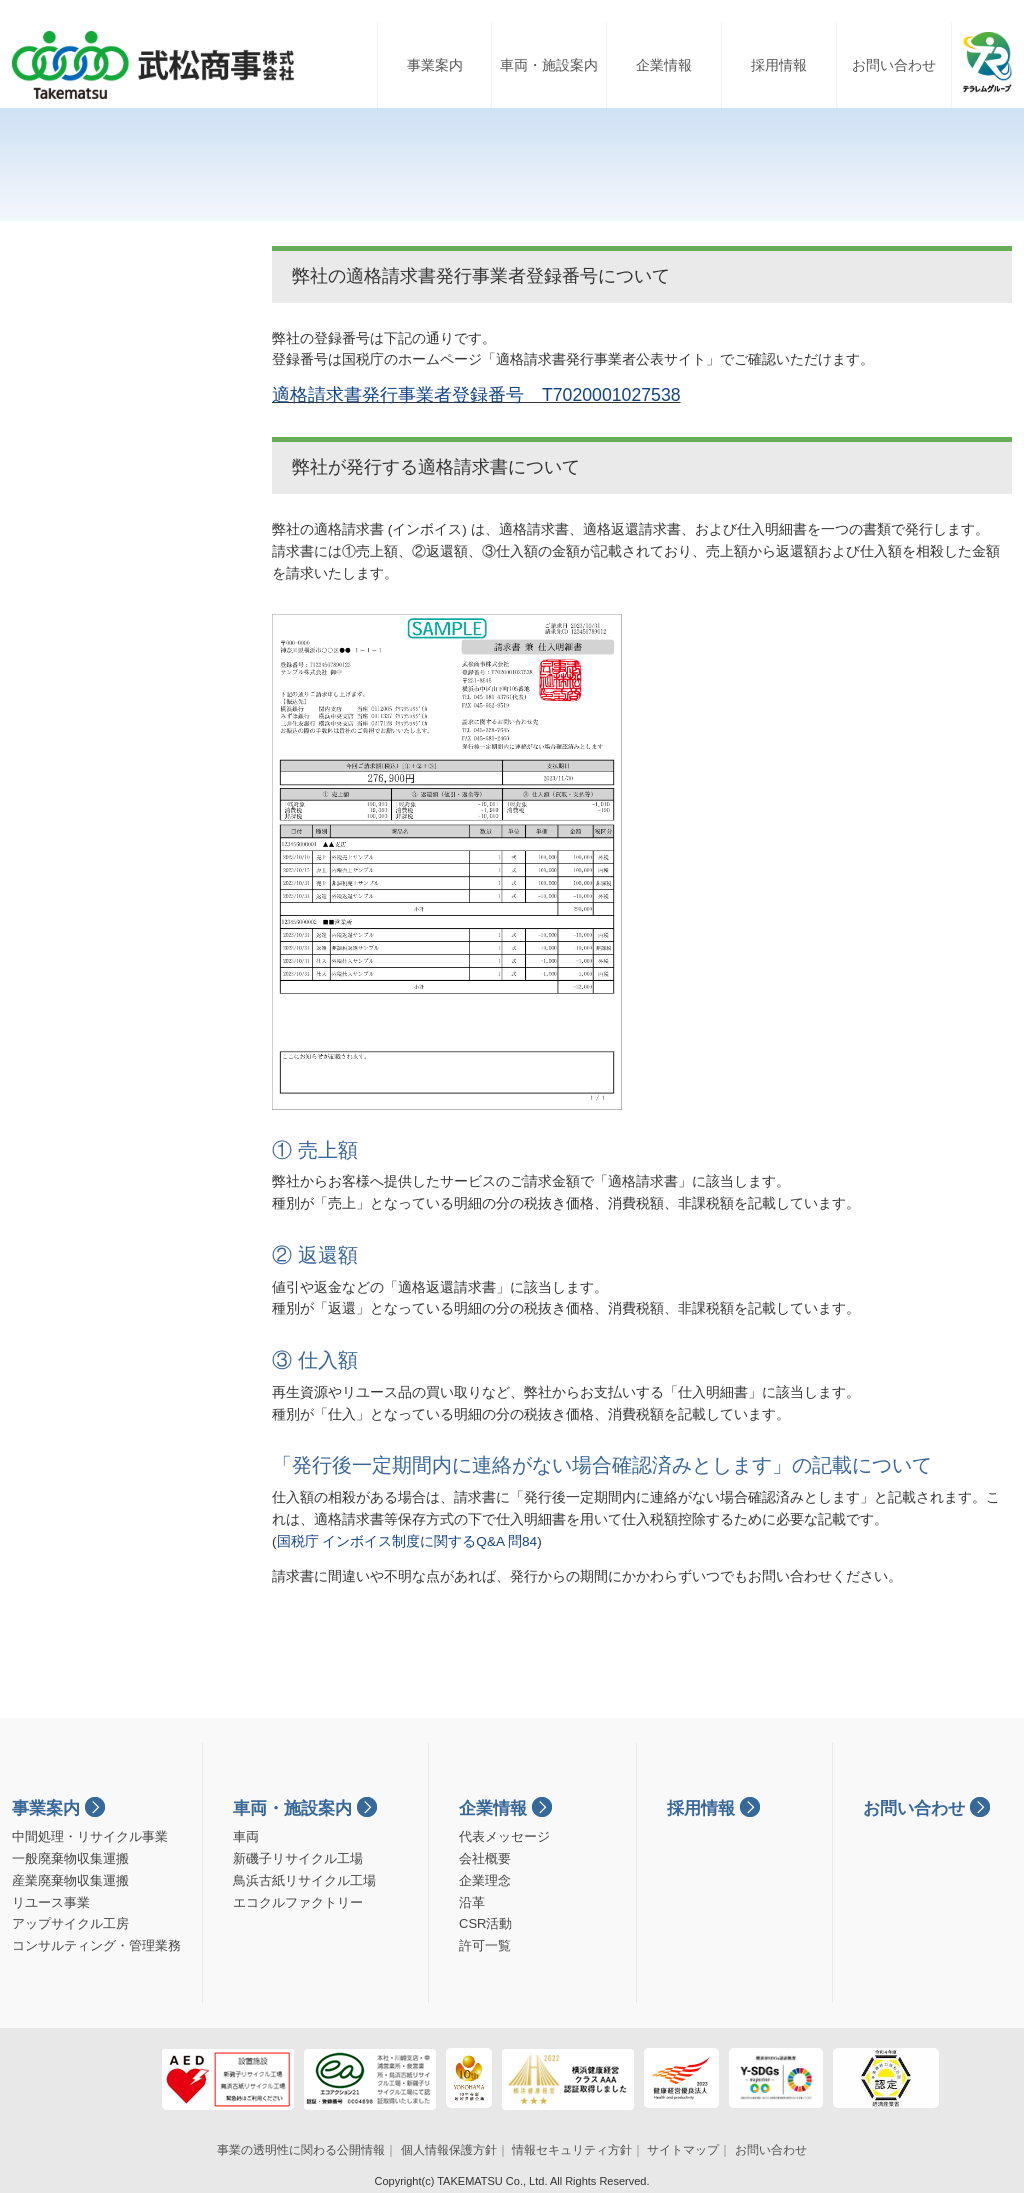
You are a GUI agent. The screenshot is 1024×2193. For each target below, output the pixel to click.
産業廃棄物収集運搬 (70, 1880)
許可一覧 (485, 1945)
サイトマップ (683, 2150)
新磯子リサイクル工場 (298, 1858)
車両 (246, 1836)
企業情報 (664, 65)
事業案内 (435, 65)
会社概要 (485, 1858)
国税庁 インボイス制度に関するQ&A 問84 (407, 1541)
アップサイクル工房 (70, 1923)
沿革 (472, 1902)
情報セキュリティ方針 (572, 2150)
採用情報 (779, 65)
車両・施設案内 (549, 65)
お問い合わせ (894, 65)
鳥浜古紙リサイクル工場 (304, 1880)
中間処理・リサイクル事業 (90, 1836)
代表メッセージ (504, 1836)
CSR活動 (485, 1923)
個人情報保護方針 (449, 2150)
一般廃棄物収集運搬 (70, 1858)
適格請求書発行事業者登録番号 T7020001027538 (476, 395)
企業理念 (485, 1880)
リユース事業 (51, 1902)
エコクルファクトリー (298, 1902)
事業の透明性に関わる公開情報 (301, 2150)
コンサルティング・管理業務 (96, 1945)
